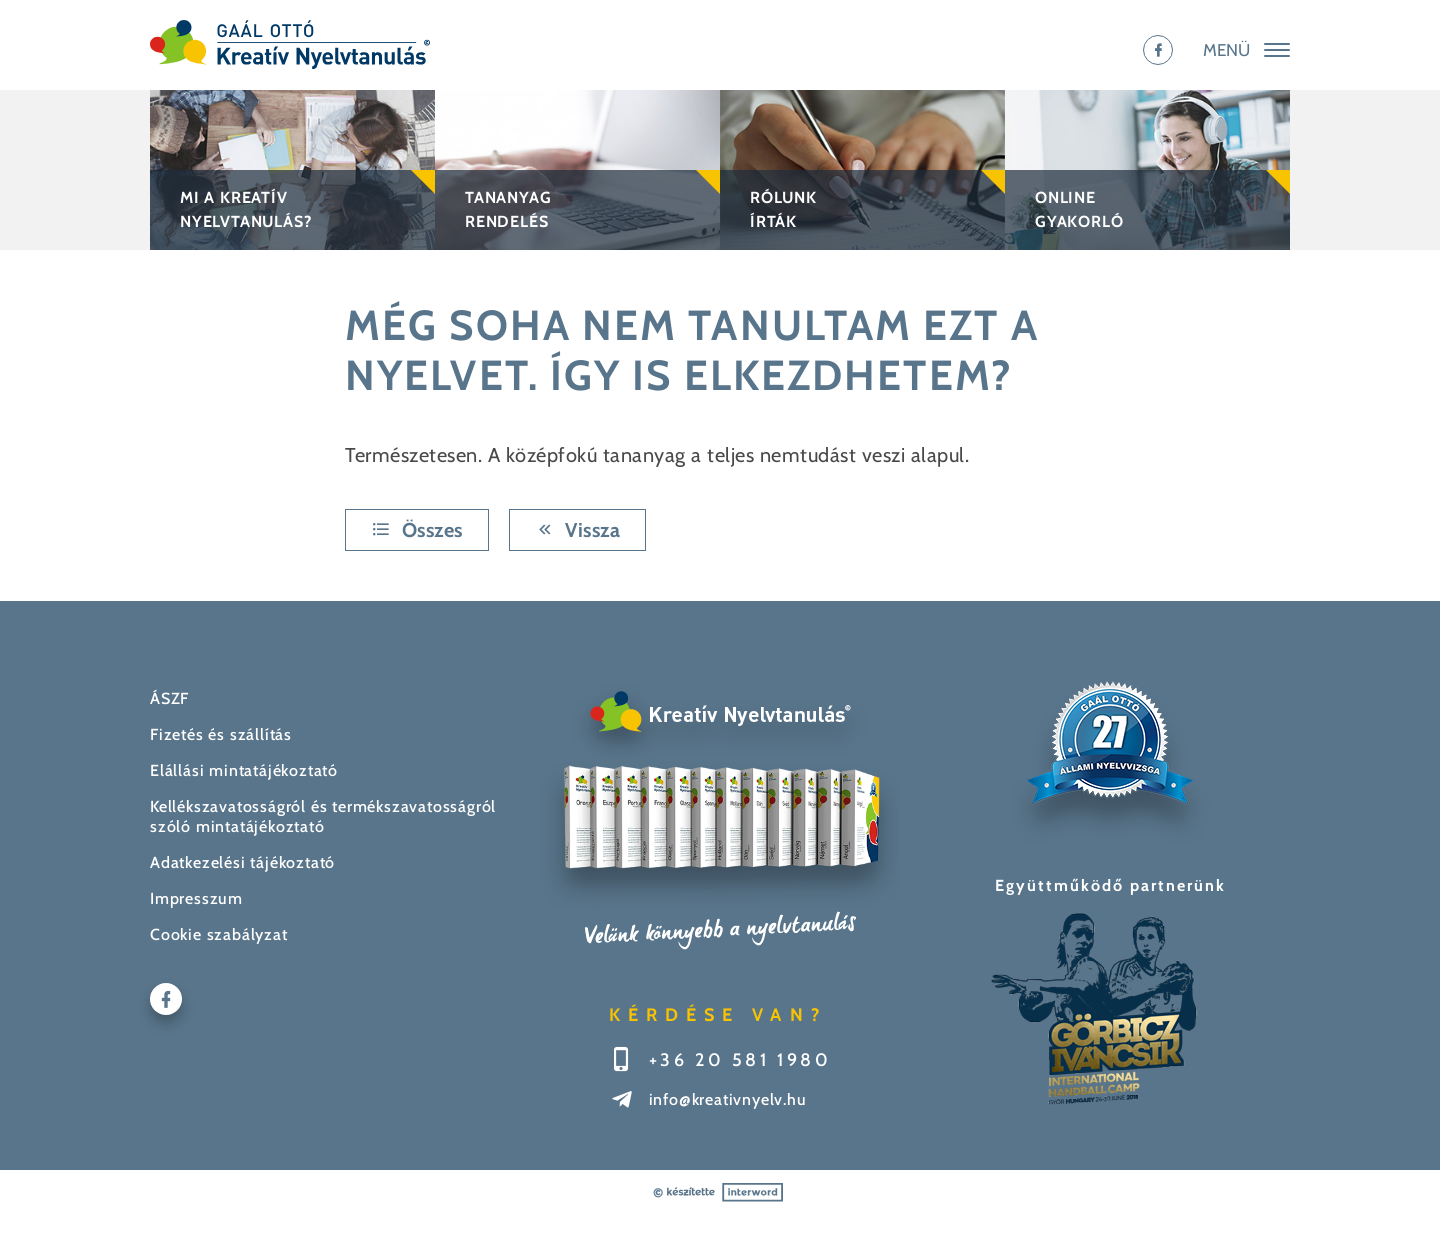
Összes (417, 530)
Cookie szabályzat (219, 934)
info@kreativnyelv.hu (728, 1099)
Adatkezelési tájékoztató (242, 862)
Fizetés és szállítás (221, 734)
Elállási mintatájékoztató (244, 770)
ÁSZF (169, 698)
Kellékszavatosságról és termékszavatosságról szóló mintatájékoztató (323, 816)
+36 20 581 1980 (740, 1060)
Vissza (578, 530)
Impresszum (196, 898)
